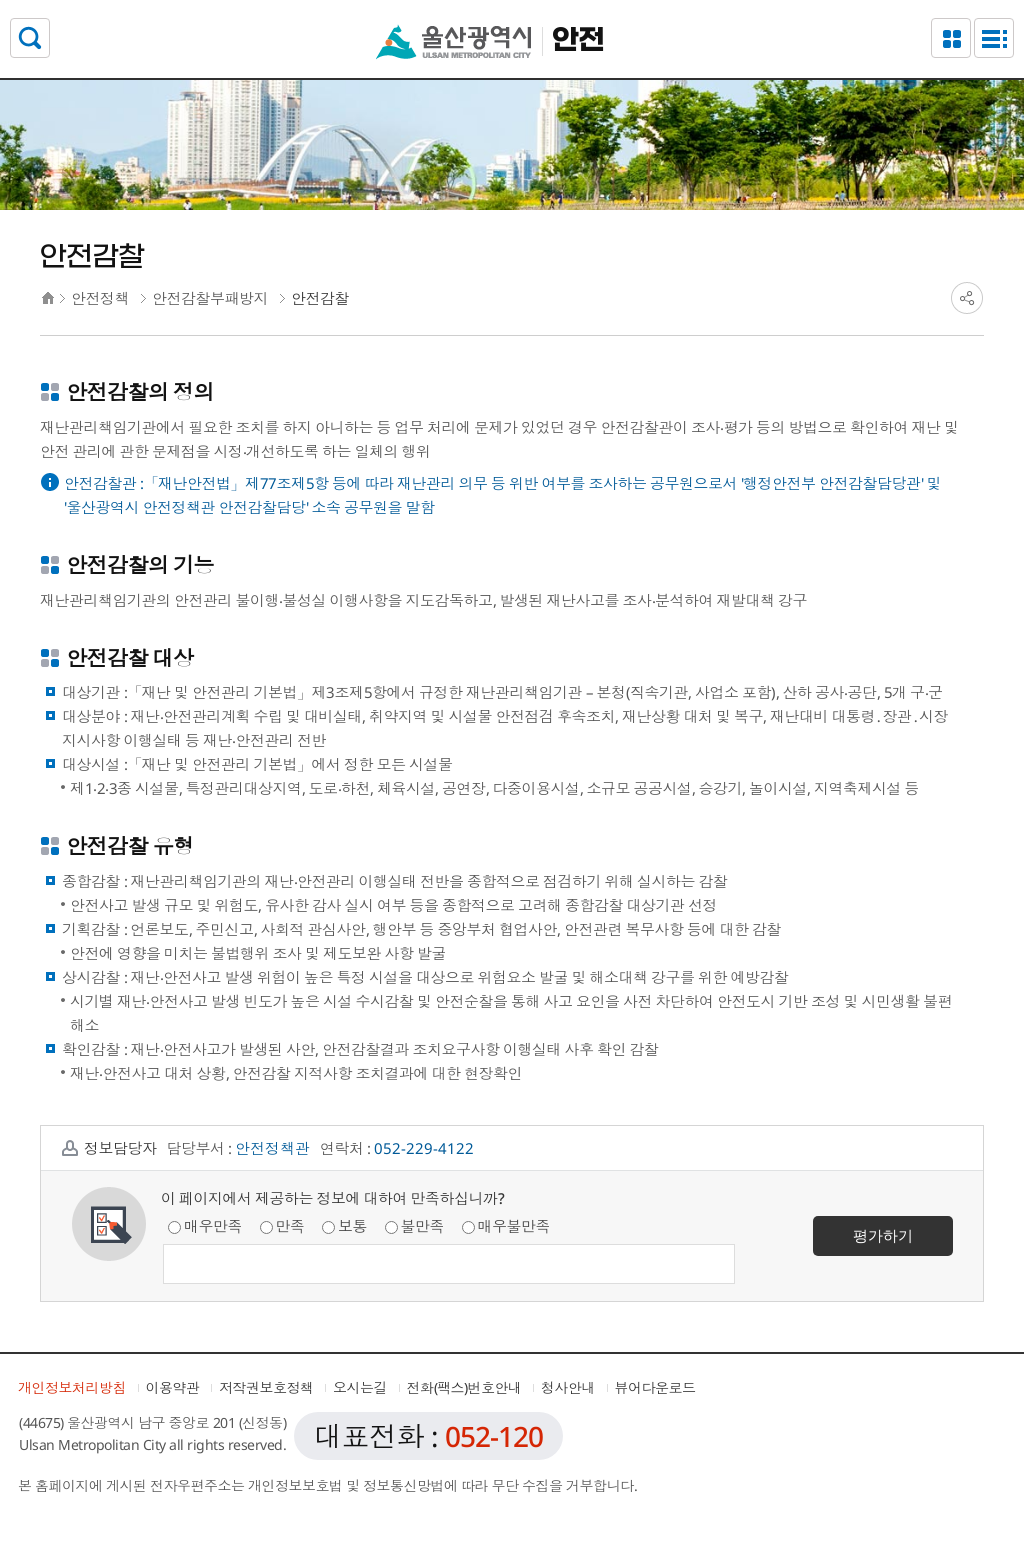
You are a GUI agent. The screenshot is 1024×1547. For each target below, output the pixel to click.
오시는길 (360, 1387)
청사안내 (568, 1387)
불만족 (415, 1226)
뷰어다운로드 (655, 1387)
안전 (578, 41)
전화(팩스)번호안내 (464, 1387)
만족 (282, 1226)
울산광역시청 (453, 41)
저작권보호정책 (266, 1387)
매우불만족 (506, 1226)
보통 (344, 1226)
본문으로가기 (512, 0)
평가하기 (883, 1235)
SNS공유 (967, 298)
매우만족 (205, 1226)
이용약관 (173, 1387)
